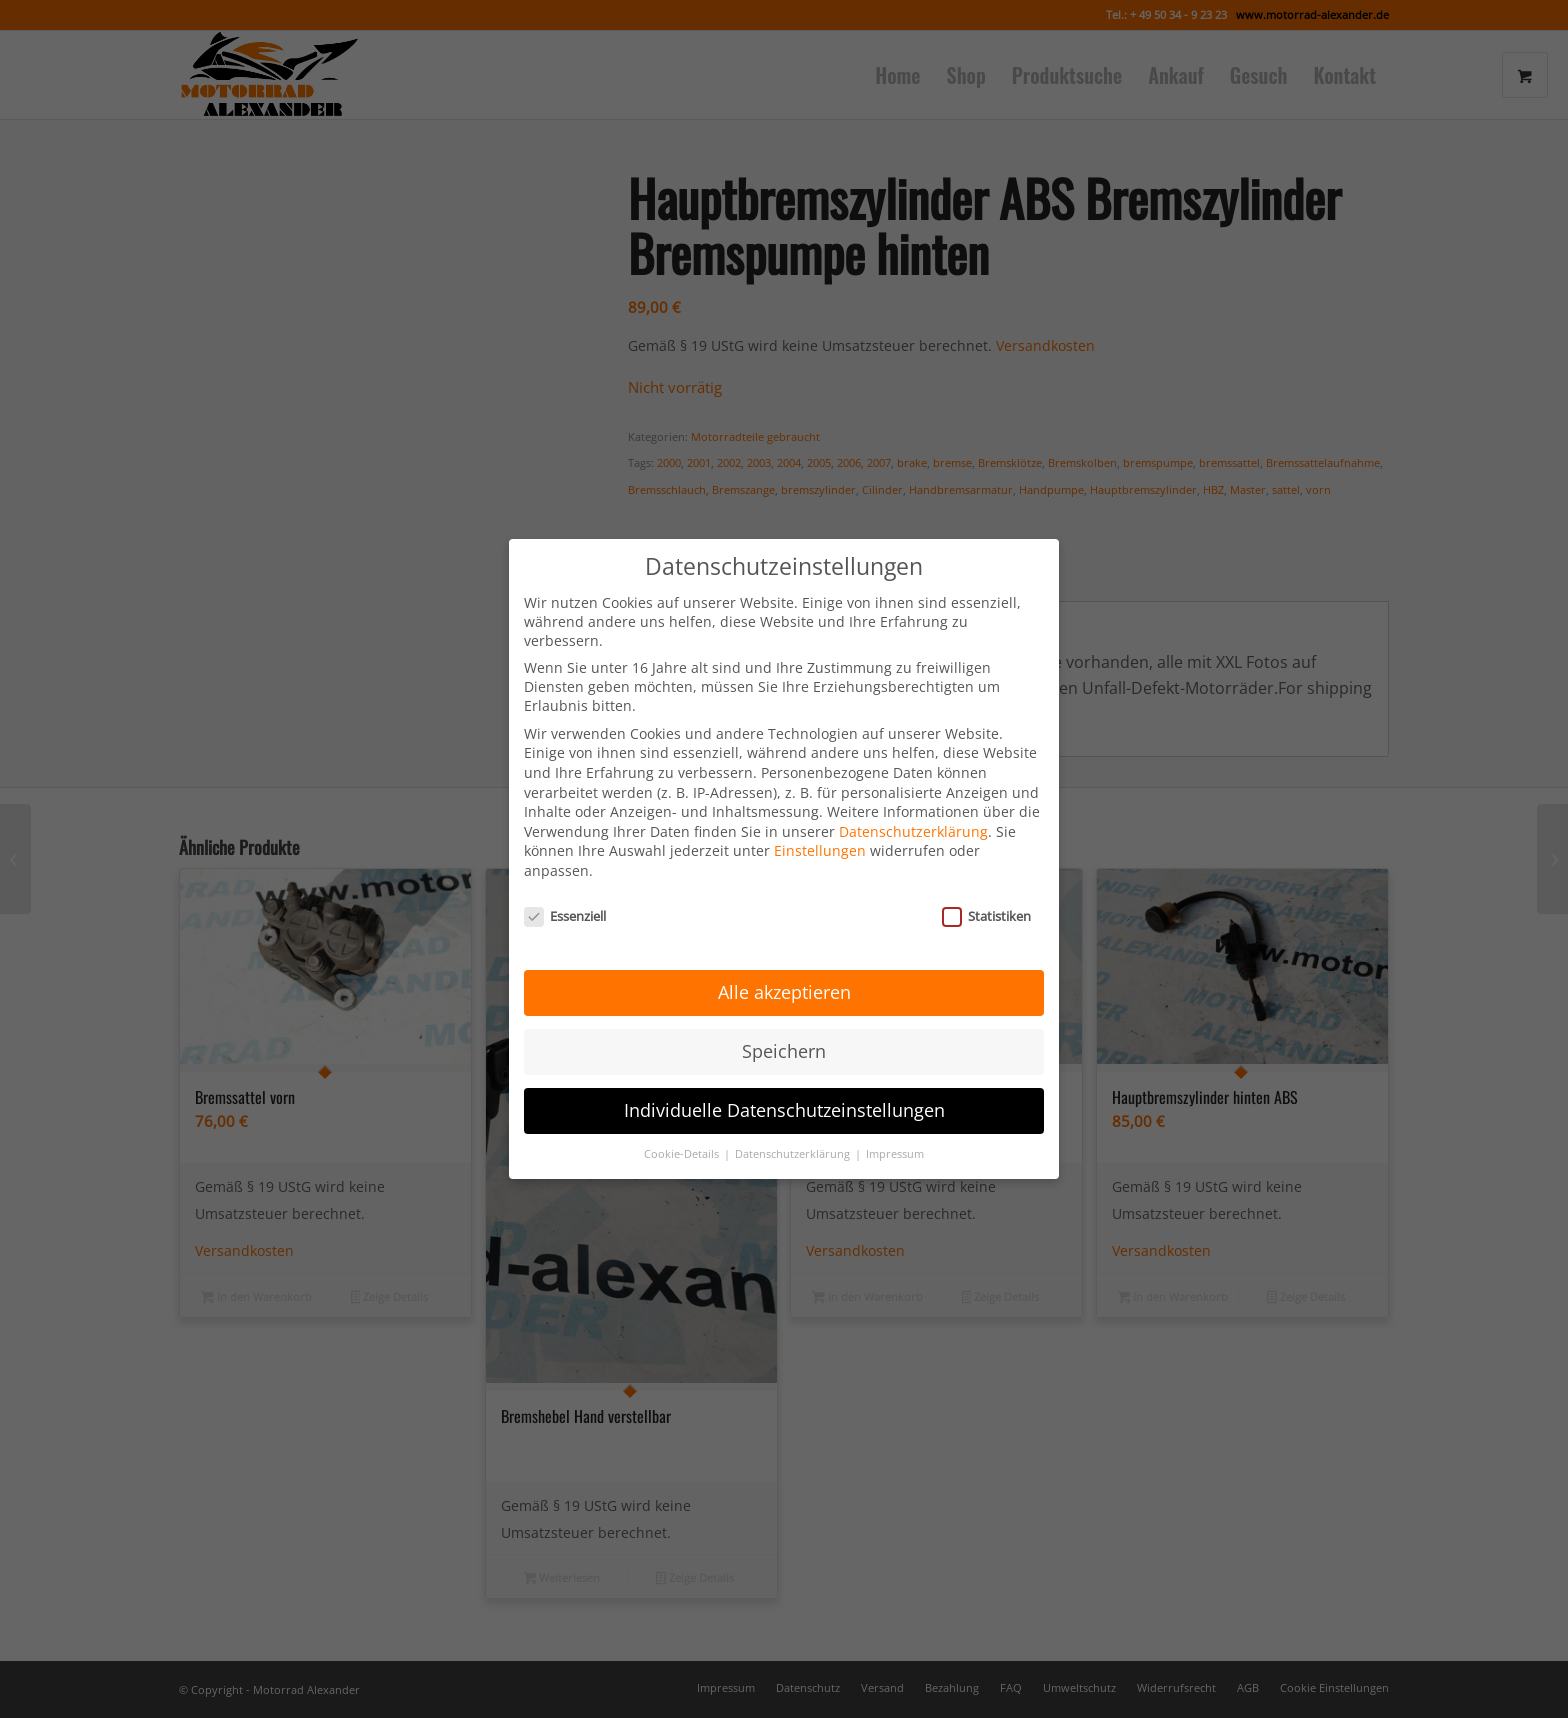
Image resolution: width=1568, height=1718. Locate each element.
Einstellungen (820, 817)
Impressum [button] (895, 1121)
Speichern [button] (784, 1018)
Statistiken (986, 882)
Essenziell (565, 882)
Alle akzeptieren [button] (784, 959)
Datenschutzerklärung (913, 797)
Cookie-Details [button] (683, 1121)
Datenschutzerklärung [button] (794, 1121)
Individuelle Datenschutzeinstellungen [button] (784, 1077)
